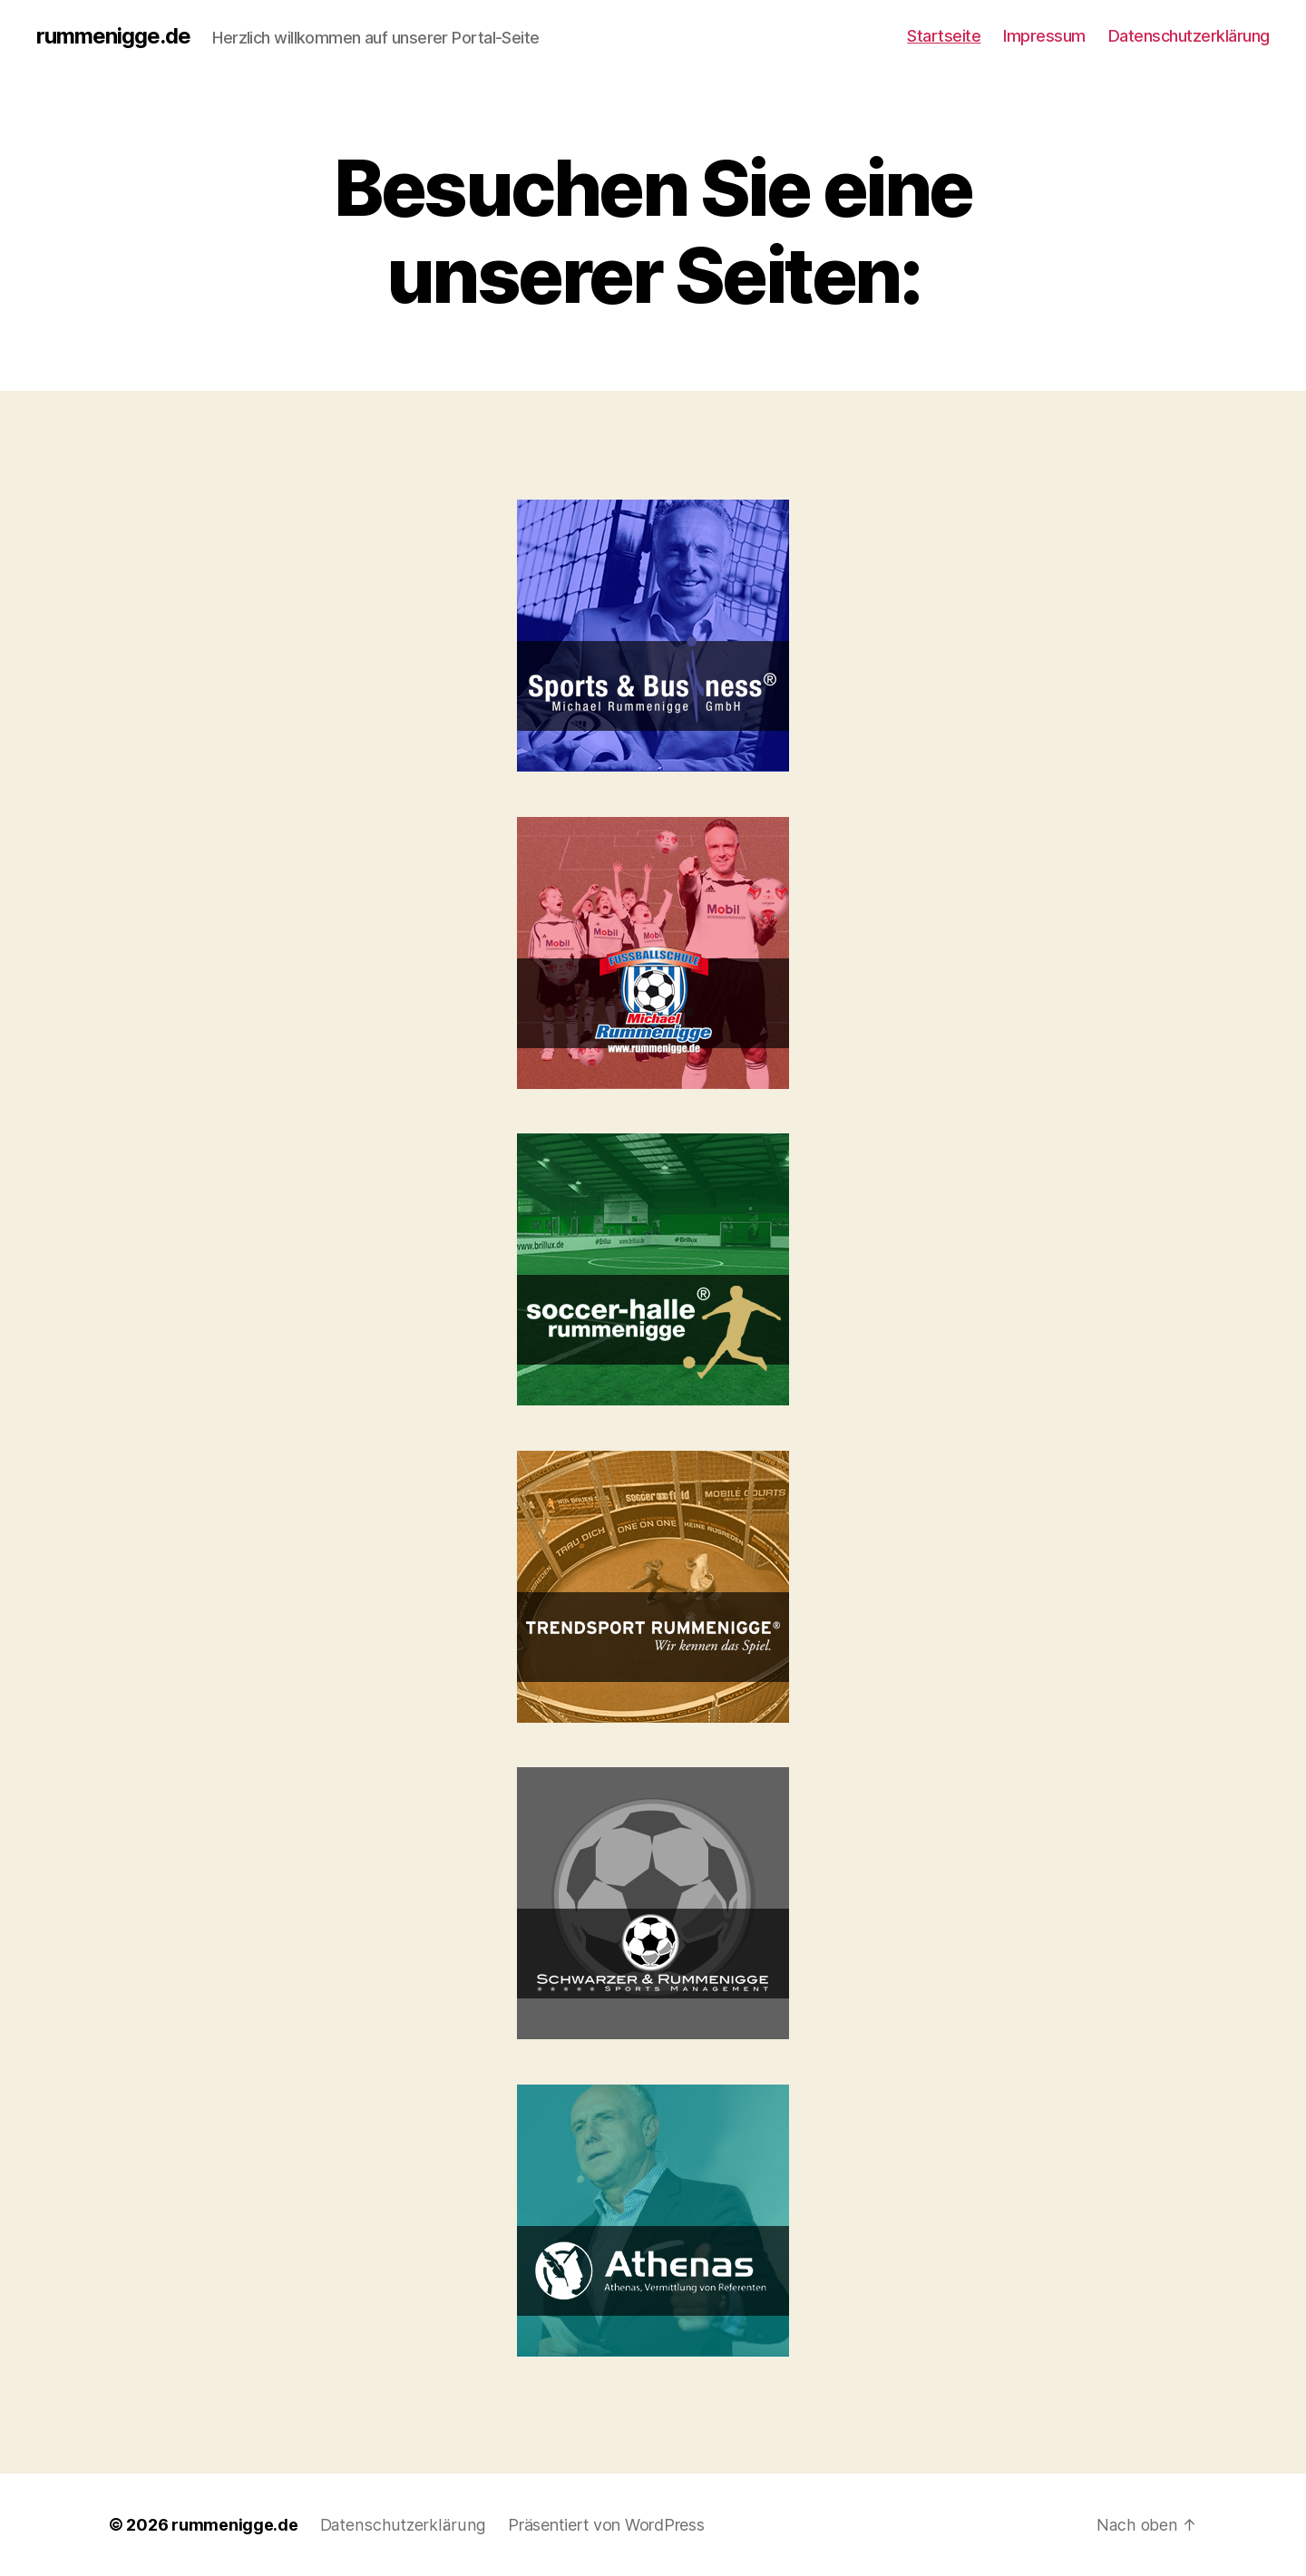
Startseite (943, 35)
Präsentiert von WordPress (601, 2524)
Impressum (1044, 35)
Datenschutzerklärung (1189, 35)
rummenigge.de (113, 36)
